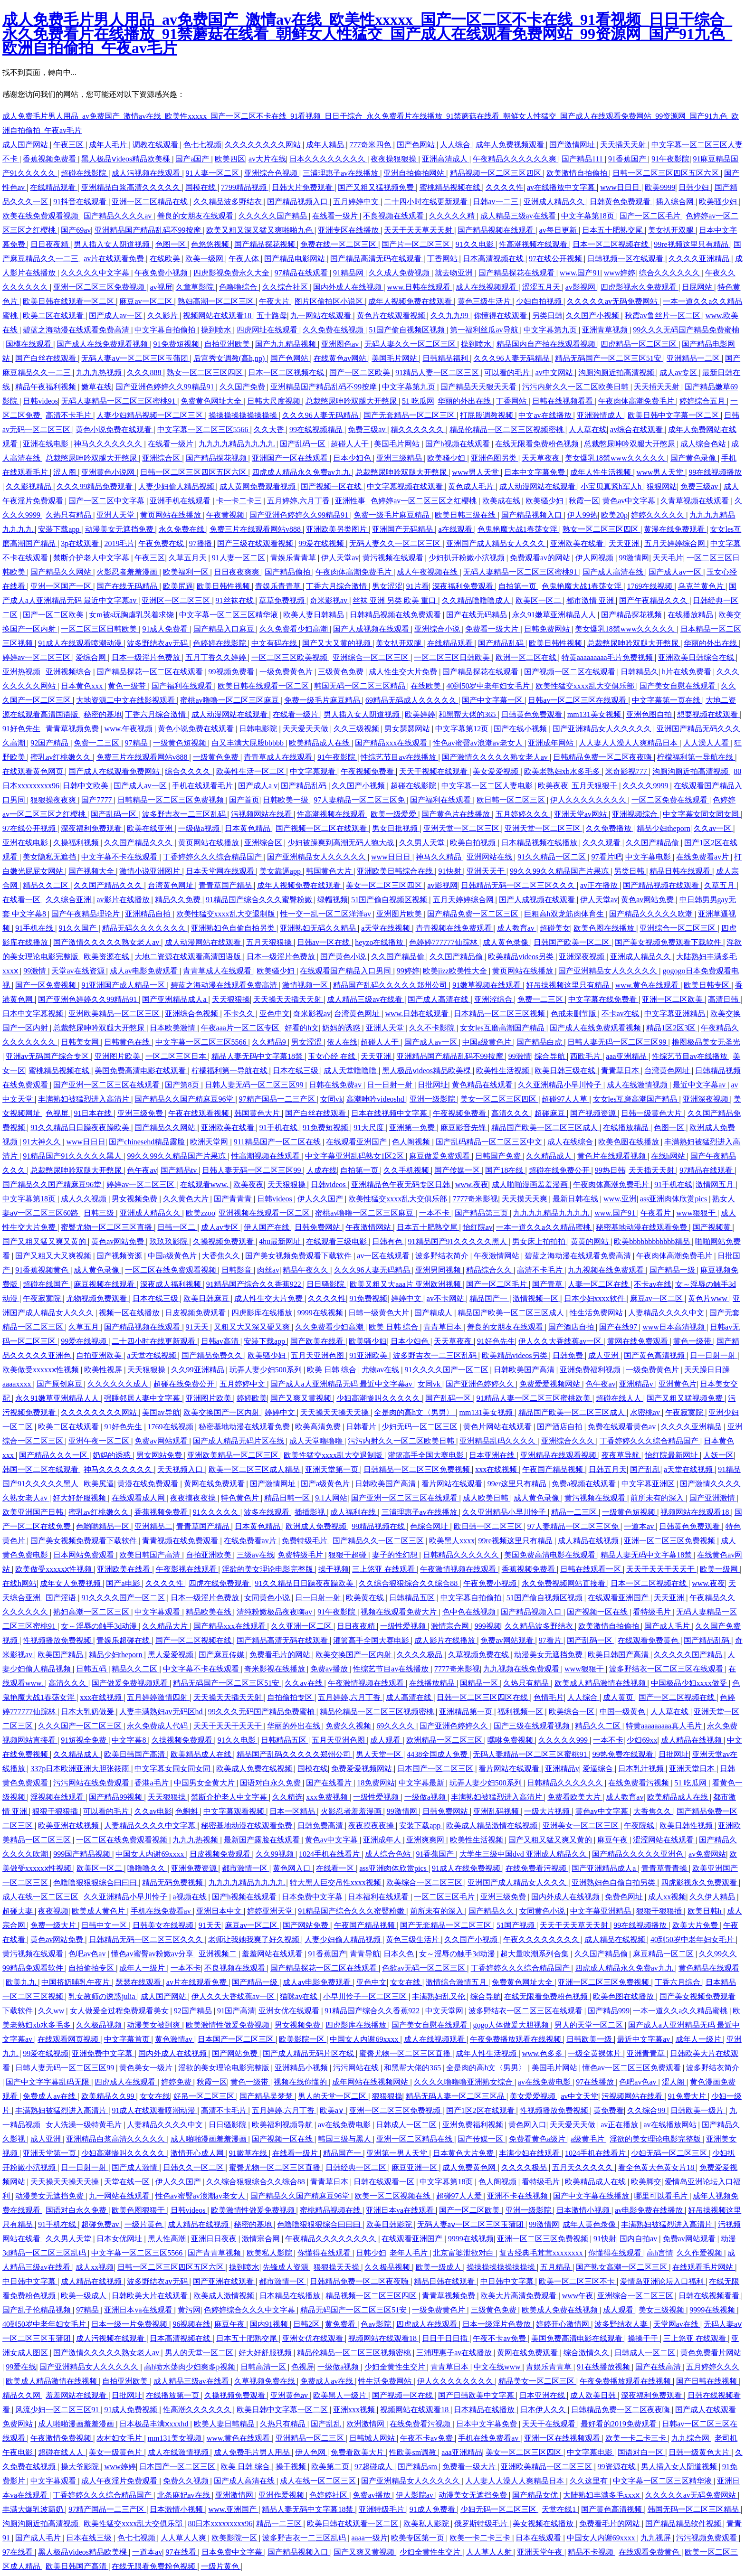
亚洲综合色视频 (271, 173)
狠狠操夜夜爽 (54, 800)
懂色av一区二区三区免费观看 (633, 2068)
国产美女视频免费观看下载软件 (669, 942)
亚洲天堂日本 (692, 1769)
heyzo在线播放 (380, 942)
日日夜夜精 (50, 244)
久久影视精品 (29, 486)
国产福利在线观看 (183, 686)
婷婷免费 (177, 2082)
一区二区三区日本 (176, 1056)
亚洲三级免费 (141, 1113)
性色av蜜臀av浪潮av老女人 (479, 743)
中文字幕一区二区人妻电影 (488, 786)
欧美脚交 (646, 2182)
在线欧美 (166, 259)
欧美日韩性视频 (224, 586)
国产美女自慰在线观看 (678, 686)
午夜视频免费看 (368, 771)
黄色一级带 (128, 686)
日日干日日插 (445, 2338)
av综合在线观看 (637, 429)
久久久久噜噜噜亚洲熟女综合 (464, 2082)
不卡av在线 (621, 1014)
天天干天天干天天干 (661, 1569)
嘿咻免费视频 (511, 1740)
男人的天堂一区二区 (589, 2025)
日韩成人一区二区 (407, 2125)
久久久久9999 (646, 786)
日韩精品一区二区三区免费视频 (171, 800)
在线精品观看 (53, 187)
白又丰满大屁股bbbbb (248, 743)
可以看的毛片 (508, 372)
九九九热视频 (100, 372)
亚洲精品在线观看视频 (559, 1455)
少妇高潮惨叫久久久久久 (379, 1398)
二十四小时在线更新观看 (426, 202)
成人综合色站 (704, 444)
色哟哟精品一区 (103, 1526)
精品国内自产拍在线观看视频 (547, 344)
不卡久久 (240, 1014)
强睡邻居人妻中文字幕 (143, 1398)
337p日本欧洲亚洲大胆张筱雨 (80, 1769)
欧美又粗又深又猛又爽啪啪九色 (260, 230)
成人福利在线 (354, 1512)
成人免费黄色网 (469, 2167)
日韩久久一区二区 (194, 2167)
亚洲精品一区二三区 (311, 2438)
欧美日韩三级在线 (466, 515)
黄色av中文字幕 (629, 501)
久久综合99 (647, 2110)
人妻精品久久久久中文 (667, 1313)
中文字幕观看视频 (234, 1811)
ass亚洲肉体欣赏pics (674, 1199)
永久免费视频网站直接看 (564, 1583)
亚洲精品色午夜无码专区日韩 (401, 1184)
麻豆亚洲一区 (415, 2167)
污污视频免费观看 (707, 2538)
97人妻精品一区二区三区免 (360, 800)
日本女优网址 (120, 2239)
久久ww (52, 2011)
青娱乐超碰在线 (124, 1640)
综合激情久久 (587, 2353)
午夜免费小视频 (162, 273)
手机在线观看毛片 (203, 786)
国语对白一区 (641, 2452)
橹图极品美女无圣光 (706, 1042)
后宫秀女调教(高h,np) (230, 358)
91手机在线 (35, 928)
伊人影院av (415, 2495)
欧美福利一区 (186, 572)
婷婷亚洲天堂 (271, 1911)
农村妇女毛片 (120, 2438)
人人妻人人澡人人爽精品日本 (629, 743)
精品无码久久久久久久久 (145, 928)
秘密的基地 (103, 714)
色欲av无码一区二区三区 (424, 1968)
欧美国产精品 (61, 1655)
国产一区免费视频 (46, 985)
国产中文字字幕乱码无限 (48, 2082)
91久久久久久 (216, 1512)
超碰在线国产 (46, 1284)
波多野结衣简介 (442, 1256)
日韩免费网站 (548, 629)
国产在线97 (619, 1327)
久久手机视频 (407, 1170)
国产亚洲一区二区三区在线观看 (107, 1085)
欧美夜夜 (553, 786)
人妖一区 (718, 1455)
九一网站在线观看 (321, 315)
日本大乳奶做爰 (88, 1712)
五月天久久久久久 (583, 2167)
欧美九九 (22, 1982)
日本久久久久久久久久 (328, 159)
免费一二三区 (97, 743)
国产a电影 (124, 1583)
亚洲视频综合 (69, 672)
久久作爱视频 (700, 2253)
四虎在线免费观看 (220, 1583)
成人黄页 (619, 1697)
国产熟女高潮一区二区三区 (622, 2267)
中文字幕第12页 (462, 729)
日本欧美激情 (173, 1028)
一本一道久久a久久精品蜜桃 (544, 1227)
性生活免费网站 (597, 1313)
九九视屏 (656, 2538)
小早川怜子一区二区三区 (366, 1996)
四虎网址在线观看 (268, 330)
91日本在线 (94, 1113)
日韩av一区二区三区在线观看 (578, 700)
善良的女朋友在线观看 (196, 216)
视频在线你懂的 (301, 2082)
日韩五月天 (608, 1469)
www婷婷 (620, 273)
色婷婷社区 (329, 2495)
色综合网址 (430, 1526)
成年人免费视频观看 (511, 145)
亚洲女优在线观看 (289, 2011)
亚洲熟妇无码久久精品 (319, 928)
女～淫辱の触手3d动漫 (100, 1626)
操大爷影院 (81, 2467)
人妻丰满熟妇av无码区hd (161, 1712)
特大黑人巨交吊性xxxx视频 (336, 1882)
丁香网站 (443, 259)
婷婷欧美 (252, 1398)
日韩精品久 (640, 672)
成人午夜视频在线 (428, 572)
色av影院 (376, 2324)
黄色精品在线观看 (483, 1085)
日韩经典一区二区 (356, 2167)
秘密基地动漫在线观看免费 (642, 1227)
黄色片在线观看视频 (392, 315)
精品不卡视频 (591, 2552)
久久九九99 (450, 315)
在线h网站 (669, 1156)
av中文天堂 (579, 2096)
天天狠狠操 (231, 999)
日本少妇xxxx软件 (595, 1298)
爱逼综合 (599, 1769)
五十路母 (272, 315)
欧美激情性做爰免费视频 (228, 2025)
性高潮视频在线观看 (534, 244)
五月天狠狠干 (595, 786)
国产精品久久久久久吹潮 (652, 914)
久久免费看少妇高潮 (294, 629)
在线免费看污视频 (639, 1783)
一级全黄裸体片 (595, 2053)
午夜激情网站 (369, 1227)
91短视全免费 (84, 1740)
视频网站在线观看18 (218, 315)
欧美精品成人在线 (320, 743)
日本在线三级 (296, 1070)
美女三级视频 (662, 2310)
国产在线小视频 (521, 729)
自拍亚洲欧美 (228, 344)
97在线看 (18, 2552)
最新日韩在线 (576, 1199)
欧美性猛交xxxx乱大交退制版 (226, 914)
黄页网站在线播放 (171, 515)
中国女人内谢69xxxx (150, 1854)
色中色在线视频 (469, 1612)
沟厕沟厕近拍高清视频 (617, 372)
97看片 (551, 1640)
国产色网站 (417, 145)
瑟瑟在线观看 (139, 1982)
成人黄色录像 (506, 942)
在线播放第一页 (173, 2395)
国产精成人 (434, 1313)
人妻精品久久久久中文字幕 (150, 1825)
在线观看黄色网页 (33, 771)
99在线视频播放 (715, 472)
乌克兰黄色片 (702, 586)
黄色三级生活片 (485, 301)
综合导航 (551, 1056)
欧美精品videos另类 (521, 957)
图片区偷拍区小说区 (330, 301)
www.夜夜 (471, 1184)
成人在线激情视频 (638, 1085)
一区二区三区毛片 (445, 1897)
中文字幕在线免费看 (603, 999)
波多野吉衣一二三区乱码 (185, 814)
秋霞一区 (584, 501)
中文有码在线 (275, 643)
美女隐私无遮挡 (50, 857)
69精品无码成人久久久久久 (411, 700)
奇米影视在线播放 (275, 1669)
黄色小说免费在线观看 (114, 429)
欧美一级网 (205, 259)
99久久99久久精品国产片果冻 (560, 871)
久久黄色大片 (186, 1199)
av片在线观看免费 (115, 259)
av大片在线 (267, 159)
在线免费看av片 (703, 857)
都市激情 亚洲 (591, 600)
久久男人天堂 (423, 843)
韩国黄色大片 (329, 871)
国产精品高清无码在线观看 (376, 259)
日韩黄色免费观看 (621, 202)
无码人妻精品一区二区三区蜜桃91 (119, 401)
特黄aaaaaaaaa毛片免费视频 (608, 657)
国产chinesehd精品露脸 (148, 1142)
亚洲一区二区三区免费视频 (99, 287)
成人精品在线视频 (589, 1541)
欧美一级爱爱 (394, 814)
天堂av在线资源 (78, 971)
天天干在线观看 (549, 2424)
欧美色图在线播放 (604, 928)
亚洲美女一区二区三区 (582, 1825)
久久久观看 (602, 843)
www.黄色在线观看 (648, 985)
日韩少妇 (694, 187)
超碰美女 (555, 928)
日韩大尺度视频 (274, 401)
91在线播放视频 (604, 2367)
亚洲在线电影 (46, 444)
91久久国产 (78, 928)
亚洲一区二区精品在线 (151, 202)
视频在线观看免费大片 (400, 1612)
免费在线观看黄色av (623, 1427)
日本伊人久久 (544, 2410)
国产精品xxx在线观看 (392, 743)
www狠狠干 (696, 1213)
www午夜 (578, 2296)
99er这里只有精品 (517, 1484)
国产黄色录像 (694, 458)
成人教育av (516, 928)
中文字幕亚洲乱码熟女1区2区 (355, 1156)
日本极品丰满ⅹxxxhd (154, 2424)
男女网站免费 (160, 1455)
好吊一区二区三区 (204, 2096)
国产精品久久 (492, 1911)
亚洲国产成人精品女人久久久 (496, 543)
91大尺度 (369, 1127)
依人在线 (342, 1042)
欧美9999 (660, 187)
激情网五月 (715, 1184)
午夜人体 (245, 259)
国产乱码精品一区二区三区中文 (490, 1142)
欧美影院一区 (302, 2039)
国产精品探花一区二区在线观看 (150, 672)
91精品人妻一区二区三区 (438, 372)
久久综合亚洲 (69, 900)
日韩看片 (362, 1427)
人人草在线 (588, 429)
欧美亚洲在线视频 (69, 1825)
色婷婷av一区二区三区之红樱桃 (424, 501)
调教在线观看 (156, 145)
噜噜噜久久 (147, 1868)
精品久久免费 (178, 900)
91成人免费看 (166, 629)
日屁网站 (698, 287)
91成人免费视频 (131, 2410)
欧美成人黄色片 (99, 1911)
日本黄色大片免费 (464, 2153)
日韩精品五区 (413, 1598)
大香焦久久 (222, 1256)
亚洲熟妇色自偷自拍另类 (234, 928)
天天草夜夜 (542, 458)
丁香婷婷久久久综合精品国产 (213, 857)
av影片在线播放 (123, 900)
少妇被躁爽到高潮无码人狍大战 (341, 843)
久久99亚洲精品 (198, 1370)
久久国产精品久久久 (139, 843)
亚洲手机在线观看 (181, 501)
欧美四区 (230, 159)
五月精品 (556, 2267)
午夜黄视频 (226, 515)
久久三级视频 (357, 729)
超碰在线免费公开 (560, 1170)
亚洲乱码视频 (497, 1811)
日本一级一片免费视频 (130, 2324)
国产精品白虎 (540, 1042)
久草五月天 (189, 558)
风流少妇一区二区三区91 (58, 2410)
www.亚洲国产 (234, 2509)
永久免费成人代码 (158, 1726)
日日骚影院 (326, 1284)
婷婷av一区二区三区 (37, 657)
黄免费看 (608, 2110)
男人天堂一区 (379, 1754)
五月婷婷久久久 (523, 814)
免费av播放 (330, 1669)
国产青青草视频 (215, 2253)
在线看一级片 (336, 216)
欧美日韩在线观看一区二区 (69, 301)
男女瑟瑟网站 (408, 729)
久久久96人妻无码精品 (513, 358)
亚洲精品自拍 (148, 914)
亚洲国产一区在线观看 (291, 458)
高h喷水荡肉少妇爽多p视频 (190, 2367)
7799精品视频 (244, 187)
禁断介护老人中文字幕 (92, 558)
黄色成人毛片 (472, 486)
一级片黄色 (144, 2224)
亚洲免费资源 (195, 1868)
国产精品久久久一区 (54, 1455)
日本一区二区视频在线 (611, 244)
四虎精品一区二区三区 (639, 344)
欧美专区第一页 (418, 2538)
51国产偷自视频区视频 (408, 330)
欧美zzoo (200, 1213)
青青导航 (365, 1954)
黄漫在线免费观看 (675, 529)
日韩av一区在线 (324, 942)
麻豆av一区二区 (146, 301)
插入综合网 (676, 202)
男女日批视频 (396, 828)
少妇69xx (642, 1740)
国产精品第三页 (482, 1213)
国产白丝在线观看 (46, 358)
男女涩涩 (387, 586)
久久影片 (163, 315)
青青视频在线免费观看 (455, 928)
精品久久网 (22, 2395)
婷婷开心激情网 (563, 2324)
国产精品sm (418, 2467)
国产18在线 (505, 1170)
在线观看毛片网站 (703, 2267)
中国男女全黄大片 (205, 1783)
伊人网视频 (595, 558)
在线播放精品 (691, 615)
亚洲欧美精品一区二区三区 (115, 1014)
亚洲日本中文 (220, 1911)
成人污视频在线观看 (147, 173)
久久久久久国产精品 (274, 216)
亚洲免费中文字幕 (103, 2053)
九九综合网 (691, 2438)
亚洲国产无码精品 (403, 529)
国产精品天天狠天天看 (479, 387)
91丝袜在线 (236, 600)
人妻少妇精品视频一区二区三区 (150, 415)
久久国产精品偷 (653, 843)
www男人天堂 (476, 472)
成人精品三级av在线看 (519, 216)
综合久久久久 (188, 771)
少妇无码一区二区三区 (420, 1427)
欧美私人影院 (270, 2253)
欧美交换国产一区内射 (222, 1412)
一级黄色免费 (216, 757)
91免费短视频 (177, 344)
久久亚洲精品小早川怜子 (560, 1085)
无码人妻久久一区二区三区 (411, 344)
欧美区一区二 (539, 600)
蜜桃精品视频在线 (451, 187)
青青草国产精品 (226, 885)
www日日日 (620, 187)
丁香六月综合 (678, 1982)
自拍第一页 (518, 586)
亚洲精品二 (153, 1526)
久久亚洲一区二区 (302, 1626)
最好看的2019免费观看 (620, 2424)
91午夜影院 (670, 159)
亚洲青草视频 (606, 330)
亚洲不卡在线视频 (518, 2196)
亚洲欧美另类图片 (337, 529)
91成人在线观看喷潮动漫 (81, 643)
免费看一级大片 (492, 629)
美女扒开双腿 (672, 230)
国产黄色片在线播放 (456, 814)
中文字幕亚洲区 (649, 1484)
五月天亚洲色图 (318, 1355)
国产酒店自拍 (572, 1327)
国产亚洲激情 (713, 1498)
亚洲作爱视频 (282, 2495)
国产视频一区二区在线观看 (570, 672)
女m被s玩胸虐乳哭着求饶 (132, 615)
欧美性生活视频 (503, 1070)
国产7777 (97, 800)
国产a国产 (193, 159)
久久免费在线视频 (334, 330)
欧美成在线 (502, 501)
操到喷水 (217, 330)
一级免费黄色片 (287, 672)
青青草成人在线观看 (279, 757)
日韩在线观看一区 (591, 1569)
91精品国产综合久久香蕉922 (254, 1284)
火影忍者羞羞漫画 (127, 572)
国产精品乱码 (501, 643)
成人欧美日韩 (486, 1498)
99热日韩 (610, 1170)
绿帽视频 (332, 900)
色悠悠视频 (211, 244)
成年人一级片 (143, 1968)
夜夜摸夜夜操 (194, 1498)
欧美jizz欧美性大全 (456, 971)
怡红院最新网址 (672, 1455)
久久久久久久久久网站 (264, 145)
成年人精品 (326, 145)
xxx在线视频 (497, 1469)
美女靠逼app (281, 871)
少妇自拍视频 (540, 301)
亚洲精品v (637, 1384)
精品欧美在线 (209, 1612)
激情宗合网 (451, 1626)
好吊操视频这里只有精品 (568, 985)
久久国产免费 (243, 387)
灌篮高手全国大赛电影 (427, 1455)
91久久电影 (476, 244)
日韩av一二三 (496, 202)
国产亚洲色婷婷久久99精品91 (165, 387)
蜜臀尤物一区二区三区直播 (107, 1227)
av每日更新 (559, 230)
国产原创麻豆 (60, 1384)
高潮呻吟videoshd (376, 1099)
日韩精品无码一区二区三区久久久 (519, 885)
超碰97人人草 (565, 1099)
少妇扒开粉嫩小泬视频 (467, 558)
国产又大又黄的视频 (337, 643)
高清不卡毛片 (69, 415)
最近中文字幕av (700, 1085)
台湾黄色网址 (171, 885)
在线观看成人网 (139, 1498)
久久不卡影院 (433, 1028)
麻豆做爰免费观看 (440, 1156)
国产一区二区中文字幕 (107, 501)
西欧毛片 (586, 1056)
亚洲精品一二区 (694, 358)
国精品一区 (480, 1683)
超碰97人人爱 (460, 2196)
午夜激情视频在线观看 (459, 1569)
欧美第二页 (331, 2467)
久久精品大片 (166, 1626)
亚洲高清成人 (445, 159)
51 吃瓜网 (418, 401)
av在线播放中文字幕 (562, 187)
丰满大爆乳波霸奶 (33, 2509)
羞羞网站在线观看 (273, 1954)
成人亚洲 (604, 1355)
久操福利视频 (77, 843)
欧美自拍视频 (473, 843)
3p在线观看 (81, 543)
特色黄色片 (241, 1498)
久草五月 (720, 885)
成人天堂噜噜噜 (351, 1070)
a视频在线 (190, 1897)
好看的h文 (302, 1028)
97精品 (137, 743)
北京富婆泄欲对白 (464, 2253)
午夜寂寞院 (43, 1298)
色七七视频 (202, 145)
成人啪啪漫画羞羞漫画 (531, 1184)
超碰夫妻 (18, 1911)
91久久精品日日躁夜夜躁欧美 (80, 1127)
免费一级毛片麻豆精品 (392, 515)
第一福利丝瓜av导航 (485, 330)
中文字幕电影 (649, 857)
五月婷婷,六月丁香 (299, 501)
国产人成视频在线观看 (372, 629)
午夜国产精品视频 (553, 1469)
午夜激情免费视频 (61, 2438)
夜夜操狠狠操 (394, 159)
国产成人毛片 (668, 1626)
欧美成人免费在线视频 (255, 1769)
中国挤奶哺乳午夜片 (76, 1982)
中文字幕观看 (313, 771)
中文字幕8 (130, 1740)
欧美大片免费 (696, 1925)
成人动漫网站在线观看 (538, 486)
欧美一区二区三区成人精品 (255, 1469)
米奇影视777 (627, 771)
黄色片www (708, 1298)
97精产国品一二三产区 (278, 1099)
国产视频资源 (594, 1113)
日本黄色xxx (83, 686)
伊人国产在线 (267, 1227)
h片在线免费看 (687, 672)
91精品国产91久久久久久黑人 (73, 1156)
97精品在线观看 (302, 273)
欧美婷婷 (420, 714)
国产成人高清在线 (614, 572)
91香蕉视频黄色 (42, 1270)
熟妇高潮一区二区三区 (217, 301)
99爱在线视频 (322, 543)
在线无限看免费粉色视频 (538, 444)
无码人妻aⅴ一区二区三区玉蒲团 (135, 358)
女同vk (331, 1099)
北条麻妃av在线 (184, 2495)
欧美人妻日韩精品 (314, 615)
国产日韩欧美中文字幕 (477, 2395)
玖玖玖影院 (170, 1241)
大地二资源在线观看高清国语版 (188, 957)
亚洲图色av (341, 344)
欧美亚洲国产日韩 (33, 1512)
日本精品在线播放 (290, 2296)
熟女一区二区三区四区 (206, 372)
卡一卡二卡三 (240, 501)
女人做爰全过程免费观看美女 (120, 2011)
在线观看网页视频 (69, 2039)
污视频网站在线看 (262, 814)
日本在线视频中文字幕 (390, 1113)
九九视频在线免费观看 (607, 1270)
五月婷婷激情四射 (158, 1697)
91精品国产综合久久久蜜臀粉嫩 (260, 900)
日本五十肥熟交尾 (613, 230)
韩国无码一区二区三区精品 (360, 686)
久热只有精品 (69, 515)
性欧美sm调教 (413, 2452)
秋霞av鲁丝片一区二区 (663, 315)
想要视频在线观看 (708, 714)
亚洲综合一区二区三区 (372, 657)
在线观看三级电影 (337, 1241)
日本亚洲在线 (492, 1455)
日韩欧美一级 (286, 800)
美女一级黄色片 (116, 2452)
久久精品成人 (549, 1156)
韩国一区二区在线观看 (41, 1469)
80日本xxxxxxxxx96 (220, 2523)
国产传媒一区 (458, 1170)
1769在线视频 (650, 586)
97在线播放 (596, 2082)
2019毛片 (119, 543)
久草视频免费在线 (479, 1655)
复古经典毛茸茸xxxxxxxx (542, 2253)
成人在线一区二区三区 (41, 1897)
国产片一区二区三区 (417, 244)
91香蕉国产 (628, 159)
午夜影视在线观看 (187, 1569)
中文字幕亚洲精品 (675, 1014)
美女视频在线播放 (544, 2523)
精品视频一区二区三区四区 (496, 173)
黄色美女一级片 (146, 2068)
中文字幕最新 (422, 1783)
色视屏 (58, 1113)
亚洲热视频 (22, 672)
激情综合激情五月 (457, 1982)
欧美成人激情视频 (224, 2296)
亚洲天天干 (486, 871)
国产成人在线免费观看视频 (103, 344)
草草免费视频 (282, 600)
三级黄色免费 (341, 672)
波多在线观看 (267, 1512)
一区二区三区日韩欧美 (100, 629)
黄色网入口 (293, 1868)
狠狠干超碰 (348, 1555)
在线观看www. (205, 1184)
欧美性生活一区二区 (251, 771)
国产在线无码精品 (127, 586)
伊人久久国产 (321, 1199)
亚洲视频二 (219, 1954)
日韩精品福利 (446, 358)
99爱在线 (21, 2367)
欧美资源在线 (107, 957)
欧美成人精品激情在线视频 (601, 1683)
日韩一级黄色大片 (652, 1113)
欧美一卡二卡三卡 (636, 2438)
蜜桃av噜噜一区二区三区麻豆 (230, 700)
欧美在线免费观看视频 (41, 216)
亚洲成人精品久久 (555, 202)
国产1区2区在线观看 (481, 2110)
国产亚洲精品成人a (175, 999)
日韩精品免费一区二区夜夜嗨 (603, 757)
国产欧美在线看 (317, 1341)
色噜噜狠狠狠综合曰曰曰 (96, 1882)
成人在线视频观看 (487, 287)
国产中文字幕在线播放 (592, 2196)
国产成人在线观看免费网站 (115, 771)
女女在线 (406, 1982)
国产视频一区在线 (332, 486)
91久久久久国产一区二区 (447, 1370)
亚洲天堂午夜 (540, 2552)
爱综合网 (92, 657)
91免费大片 (688, 2096)
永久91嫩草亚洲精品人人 (555, 615)
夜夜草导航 (621, 1455)
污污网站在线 (357, 2068)
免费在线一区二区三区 (339, 244)
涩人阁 (65, 472)
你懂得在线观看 (501, 315)
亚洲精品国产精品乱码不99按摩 (149, 230)
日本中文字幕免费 (535, 472)
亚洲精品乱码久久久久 (498, 1441)
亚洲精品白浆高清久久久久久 (131, 187)
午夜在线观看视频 (199, 1113)
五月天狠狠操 (270, 942)
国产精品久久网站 (61, 572)
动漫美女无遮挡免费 (120, 529)
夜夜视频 (53, 1911)
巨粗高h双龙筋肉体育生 (565, 914)
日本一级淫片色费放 (147, 657)
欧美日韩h (706, 1911)
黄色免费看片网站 (710, 2353)
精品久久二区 (46, 885)
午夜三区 (69, 145)
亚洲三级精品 (400, 458)
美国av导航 (161, 1412)
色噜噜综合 (239, 287)
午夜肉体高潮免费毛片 (637, 401)
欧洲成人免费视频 (317, 1526)
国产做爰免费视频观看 (131, 1683)
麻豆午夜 (613, 1840)
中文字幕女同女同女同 (702, 814)
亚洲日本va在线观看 (401, 2210)
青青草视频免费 (73, 729)
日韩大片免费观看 (303, 187)
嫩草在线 (96, 387)
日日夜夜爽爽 (237, 572)
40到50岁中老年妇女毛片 (489, 686)
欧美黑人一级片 (340, 2395)
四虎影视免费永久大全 (232, 273)
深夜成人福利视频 (171, 1284)
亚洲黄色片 (678, 1384)
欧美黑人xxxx (452, 1541)
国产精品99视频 (116, 1797)
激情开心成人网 (198, 2153)
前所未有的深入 (658, 1498)
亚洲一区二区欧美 (673, 999)
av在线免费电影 (545, 2082)
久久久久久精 (453, 216)
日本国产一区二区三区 (436, 1769)
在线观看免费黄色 (649, 1640)
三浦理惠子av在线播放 (341, 173)
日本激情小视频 (583, 2210)
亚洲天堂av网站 (581, 814)
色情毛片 (549, 1697)
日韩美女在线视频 (164, 1925)
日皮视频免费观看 (196, 1313)
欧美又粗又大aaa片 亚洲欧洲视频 (406, 1284)
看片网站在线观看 (452, 1484)
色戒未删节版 (574, 1014)
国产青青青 (234, 1199)
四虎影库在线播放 (262, 1313)
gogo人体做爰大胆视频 (512, 2025)
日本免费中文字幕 (313, 1897)
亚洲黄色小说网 (108, 472)
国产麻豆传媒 (222, 1655)
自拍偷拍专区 (291, 1697)
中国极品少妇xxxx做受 (690, 1683)
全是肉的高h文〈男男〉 (415, 1412)
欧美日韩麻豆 (207, 1298)
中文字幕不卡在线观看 (120, 857)
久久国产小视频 (593, 315)
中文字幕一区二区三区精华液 (229, 615)
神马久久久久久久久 (109, 444)
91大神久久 (43, 1142)
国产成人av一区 (116, 315)
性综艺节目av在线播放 (399, 757)
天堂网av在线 (676, 2324)
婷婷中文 (407, 1298)
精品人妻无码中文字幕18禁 (258, 1056)
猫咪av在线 (299, 1996)
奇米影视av (329, 600)
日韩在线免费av (336, 1085)
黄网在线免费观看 (638, 1341)
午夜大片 (275, 301)
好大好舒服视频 (80, 1498)
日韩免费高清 (321, 1825)
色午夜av (142, 1170)
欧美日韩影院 (390, 2224)
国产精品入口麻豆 (224, 629)
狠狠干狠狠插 (56, 1811)
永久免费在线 (182, 529)
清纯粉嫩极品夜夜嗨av (275, 1612)
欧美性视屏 (104, 1370)
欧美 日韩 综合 (394, 1327)
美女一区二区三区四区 (385, 885)
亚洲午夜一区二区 (99, 1441)
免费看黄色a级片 (538, 2139)
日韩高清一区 (264, 2367)
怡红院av (478, 1227)
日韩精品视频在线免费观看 (396, 615)
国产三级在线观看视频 (256, 543)
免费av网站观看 (161, 1441)
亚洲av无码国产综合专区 (48, 1056)
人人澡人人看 (707, 743)
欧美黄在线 (366, 1598)
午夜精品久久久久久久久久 (331, 2239)
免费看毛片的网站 (280, 1655)
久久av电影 (153, 1811)
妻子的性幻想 (396, 1555)
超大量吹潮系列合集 (535, 1954)
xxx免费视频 (328, 1797)
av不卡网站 (446, 1298)
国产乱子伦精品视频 (37, 2310)
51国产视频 (516, 1925)
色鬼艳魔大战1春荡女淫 (518, 529)
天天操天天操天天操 (335, 1412)
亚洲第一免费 (413, 1127)
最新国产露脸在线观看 (263, 1840)
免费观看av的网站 (541, 558)
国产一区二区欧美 (360, 372)
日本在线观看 (539, 2538)
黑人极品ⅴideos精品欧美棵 (126, 159)
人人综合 (456, 145)
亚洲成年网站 (551, 743)
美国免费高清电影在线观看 (141, 1070)
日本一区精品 (293, 1811)
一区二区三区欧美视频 (290, 657)
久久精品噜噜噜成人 (477, 600)
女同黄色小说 (268, 1598)
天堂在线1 (560, 2509)
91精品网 (349, 273)
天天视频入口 (181, 1469)
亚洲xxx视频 (355, 2410)
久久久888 (145, 372)
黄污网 (189, 2310)
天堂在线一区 (128, 2182)
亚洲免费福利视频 (591, 1370)
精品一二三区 (575, 1512)
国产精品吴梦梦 (267, 2096)
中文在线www (498, 2367)
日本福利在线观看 (379, 1897)
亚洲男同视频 (439, 1270)
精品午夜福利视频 (46, 387)
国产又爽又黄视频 (301, 1398)
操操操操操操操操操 (244, 415)
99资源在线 (618, 2467)
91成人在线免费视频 (467, 1868)
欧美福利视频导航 (283, 2125)
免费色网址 (625, 1897)
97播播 (201, 543)
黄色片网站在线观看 (498, 1427)
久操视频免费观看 (224, 1241)
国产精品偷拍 (288, 572)
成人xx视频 (667, 1897)
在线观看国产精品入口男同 (346, 971)
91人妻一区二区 (213, 173)
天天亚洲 (625, 543)
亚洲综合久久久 (568, 1441)
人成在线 (321, 1170)
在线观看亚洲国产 (357, 1142)
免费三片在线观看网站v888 (256, 529)
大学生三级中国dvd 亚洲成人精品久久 (524, 1854)
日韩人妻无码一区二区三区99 (617, 1042)
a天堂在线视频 (386, 928)
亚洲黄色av (290, 2395)
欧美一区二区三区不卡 (578, 2281)
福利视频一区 (521, 1712)
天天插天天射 (624, 145)
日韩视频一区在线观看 (626, 259)
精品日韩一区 (288, 1498)
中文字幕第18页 (588, 216)
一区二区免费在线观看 (670, 800)
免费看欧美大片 (574, 1797)
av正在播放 (600, 885)
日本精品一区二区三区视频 (500, 1014)
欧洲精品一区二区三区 (445, 1740)
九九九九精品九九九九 (238, 444)
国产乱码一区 (303, 444)
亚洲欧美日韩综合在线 (697, 657)
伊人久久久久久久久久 (589, 800)
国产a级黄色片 (326, 1484)
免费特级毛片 (305, 1541)
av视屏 (161, 287)
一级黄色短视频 (180, 743)
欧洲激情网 (366, 2424)
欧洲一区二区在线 (527, 657)
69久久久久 (396, 1726)
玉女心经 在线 (332, 1056)
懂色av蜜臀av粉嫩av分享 (153, 1954)
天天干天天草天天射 (419, 230)
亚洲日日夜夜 (215, 2239)
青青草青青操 (665, 1868)
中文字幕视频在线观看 (406, 486)
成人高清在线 (409, 1697)
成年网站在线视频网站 (371, 2082)
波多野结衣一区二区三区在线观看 (667, 1669)
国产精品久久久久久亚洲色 (638, 1854)
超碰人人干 (351, 444)
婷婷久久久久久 (658, 515)
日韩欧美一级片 (698, 2110)
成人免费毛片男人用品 (253, 2452)
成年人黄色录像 (590, 2224)
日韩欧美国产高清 (525, 1370)
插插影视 (311, 1512)
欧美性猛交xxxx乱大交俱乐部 (585, 686)
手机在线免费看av (162, 1911)
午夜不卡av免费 (500, 2338)
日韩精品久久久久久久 (462, 1555)
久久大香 (270, 429)
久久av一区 (713, 828)
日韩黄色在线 (128, 1042)
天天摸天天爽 (525, 1199)
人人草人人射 (490, 2552)
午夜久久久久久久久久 (542, 1939)
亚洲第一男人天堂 (397, 2153)
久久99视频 (276, 1854)
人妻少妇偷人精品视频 (177, 486)
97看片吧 (607, 857)
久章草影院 (196, 287)
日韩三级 (100, 1213)
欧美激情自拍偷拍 (577, 173)
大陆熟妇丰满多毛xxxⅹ (602, 2495)
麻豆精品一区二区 (664, 1954)
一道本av (640, 1526)
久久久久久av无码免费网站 (613, 301)
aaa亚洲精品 (627, 1056)
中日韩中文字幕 (29, 2281)
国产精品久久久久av (118, 216)
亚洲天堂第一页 (332, 1469)
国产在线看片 (329, 1783)
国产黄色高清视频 (655, 1355)
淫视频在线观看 (58, 1797)
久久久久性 (505, 187)
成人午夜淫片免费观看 (120, 2481)
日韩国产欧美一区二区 (572, 942)
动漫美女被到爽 (154, 2025)
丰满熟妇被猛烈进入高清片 (84, 1099)
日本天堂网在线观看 (221, 871)
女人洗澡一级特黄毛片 (85, 2125)
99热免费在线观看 (623, 1754)
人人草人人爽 (184, 2538)
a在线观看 (456, 529)
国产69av (76, 230)
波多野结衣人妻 (621, 2324)
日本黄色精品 (248, 828)
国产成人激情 (135, 2167)
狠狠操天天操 (337, 2267)
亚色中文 (274, 1014)
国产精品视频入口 (298, 202)
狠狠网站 (662, 486)
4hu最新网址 (281, 1241)
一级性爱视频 (404, 1626)
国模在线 (201, 187)
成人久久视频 (84, 1199)
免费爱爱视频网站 (550, 1384)
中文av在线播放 (545, 415)
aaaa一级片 (369, 2538)
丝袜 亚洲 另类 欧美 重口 (395, 600)
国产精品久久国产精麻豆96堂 (184, 1099)
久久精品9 (270, 1042)
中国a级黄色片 (487, 1042)
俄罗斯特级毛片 (481, 2523)
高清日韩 (724, 999)
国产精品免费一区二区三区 (473, 914)
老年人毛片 (410, 2253)
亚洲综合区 (162, 458)
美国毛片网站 (395, 358)
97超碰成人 (374, 2467)
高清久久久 (511, 1113)
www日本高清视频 (674, 1327)
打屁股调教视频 (487, 415)
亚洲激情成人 (600, 415)
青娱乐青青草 (294, 558)
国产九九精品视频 (286, 344)
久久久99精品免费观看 (95, 486)
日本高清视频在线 (494, 259)
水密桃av (646, 1412)
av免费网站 (707, 1854)
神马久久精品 (439, 857)
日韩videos (40, 401)
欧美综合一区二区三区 (425, 1882)
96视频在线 (191, 2324)
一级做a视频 (199, 828)
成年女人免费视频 (71, 1583)
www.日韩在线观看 (420, 287)
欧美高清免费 (319, 1427)
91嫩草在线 (249, 2153)
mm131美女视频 (595, 714)
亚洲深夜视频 (582, 957)
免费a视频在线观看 (585, 1484)
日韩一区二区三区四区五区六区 (666, 173)
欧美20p (614, 515)
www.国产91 (580, 273)
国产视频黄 (713, 1227)
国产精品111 (583, 159)
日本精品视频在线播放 (540, 843)
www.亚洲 (620, 1199)
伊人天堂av (340, 558)
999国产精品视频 (82, 1854)
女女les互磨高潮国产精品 (503, 1028)
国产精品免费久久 (212, 1355)
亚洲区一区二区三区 (177, 600)
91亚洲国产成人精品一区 (124, 985)
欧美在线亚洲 (150, 828)
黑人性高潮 (168, 2239)
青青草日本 (621, 1070)
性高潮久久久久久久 (198, 2410)
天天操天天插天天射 (288, 999)
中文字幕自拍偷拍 (165, 330)
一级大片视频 (548, 1811)
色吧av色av (87, 1954)
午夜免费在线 (162, 543)
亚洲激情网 (235, 2495)
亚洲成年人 (383, 1840)
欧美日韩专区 (707, 985)
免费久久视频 (349, 1726)
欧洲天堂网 (210, 1142)
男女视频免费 (135, 1199)
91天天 (198, 1327)
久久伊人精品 (713, 1897)
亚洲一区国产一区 (61, 586)
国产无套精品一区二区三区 (410, 415)
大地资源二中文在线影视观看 (126, 700)
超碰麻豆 (551, 1113)
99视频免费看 (232, 672)
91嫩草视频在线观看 (487, 985)
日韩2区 (307, 2324)
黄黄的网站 (591, 1241)
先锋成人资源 (286, 2267)
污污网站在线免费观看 (92, 1783)
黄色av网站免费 (648, 900)
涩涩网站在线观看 (664, 1840)
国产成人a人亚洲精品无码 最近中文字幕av (342, 1384)
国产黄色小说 (344, 957)
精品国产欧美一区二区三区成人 (545, 1127)
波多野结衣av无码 (158, 643)
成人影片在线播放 (445, 1640)
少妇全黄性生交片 (395, 2367)
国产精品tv (180, 1170)
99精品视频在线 (379, 1526)
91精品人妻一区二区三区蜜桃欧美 (534, 1398)
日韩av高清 (220, 1341)
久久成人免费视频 (400, 273)
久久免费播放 (609, 828)
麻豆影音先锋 (464, 1127)
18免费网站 (376, 1783)
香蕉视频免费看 (50, 159)
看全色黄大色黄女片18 (657, 2167)
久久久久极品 (420, 1655)
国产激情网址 (573, 145)
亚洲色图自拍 (650, 714)
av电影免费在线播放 (650, 2210)
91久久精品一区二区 (552, 857)
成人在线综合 (571, 1142)
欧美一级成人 (439, 2267)
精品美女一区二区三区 (537, 2381)
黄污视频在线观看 (394, 558)
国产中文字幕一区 (493, 700)
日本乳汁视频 (642, 1769)
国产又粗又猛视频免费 (377, 187)
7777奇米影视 (475, 1199)
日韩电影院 (259, 729)
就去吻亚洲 (455, 273)
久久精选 (287, 1797)
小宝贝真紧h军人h (612, 486)
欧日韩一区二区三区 (512, 800)
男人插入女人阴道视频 (113, 244)
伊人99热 (582, 515)
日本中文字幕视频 (33, 1014)
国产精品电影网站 (295, 259)
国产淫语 (62, 1598)
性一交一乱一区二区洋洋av (326, 914)
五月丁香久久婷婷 (216, 657)
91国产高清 (236, 2011)
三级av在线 (255, 1555)
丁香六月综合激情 (337, 586)
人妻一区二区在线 (599, 1284)
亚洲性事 (351, 501)
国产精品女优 (536, 2495)
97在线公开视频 (556, 259)
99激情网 (634, 558)
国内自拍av (639, 2239)
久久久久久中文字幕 (96, 273)
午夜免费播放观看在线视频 (516, 2039)
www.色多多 (543, 2053)
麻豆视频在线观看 (105, 1284)
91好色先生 (22, 729)
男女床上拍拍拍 (539, 1241)
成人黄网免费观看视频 (258, 486)
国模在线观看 (29, 344)
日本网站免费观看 (84, 1555)
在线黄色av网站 (341, 358)
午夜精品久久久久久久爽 (515, 159)
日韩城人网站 (373, 2438)
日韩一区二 (177, 1227)
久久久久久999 (564, 1740)
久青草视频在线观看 (695, 501)
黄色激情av (174, 2039)
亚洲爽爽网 (426, 1840)
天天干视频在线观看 (434, 771)
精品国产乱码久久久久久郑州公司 (391, 985)
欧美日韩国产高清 (150, 1555)
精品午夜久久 (306, 1270)
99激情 (35, 971)
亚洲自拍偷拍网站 (414, 173)
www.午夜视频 (129, 729)
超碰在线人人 (619, 1398)
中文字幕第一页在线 (667, 700)
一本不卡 (435, 1213)
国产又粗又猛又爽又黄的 (45, 1241)
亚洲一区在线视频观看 (563, 2438)
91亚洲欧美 (369, 1355)
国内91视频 (270, 2324)
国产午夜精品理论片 (86, 914)
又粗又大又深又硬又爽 (253, 1327)
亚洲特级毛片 (382, 2509)
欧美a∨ (333, 2110)
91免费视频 (368, 1298)
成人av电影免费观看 (145, 971)
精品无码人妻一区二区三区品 (456, 2096)
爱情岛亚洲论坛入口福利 (663, 2281)
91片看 (417, 586)
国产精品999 (609, 2011)
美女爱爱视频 (496, 771)
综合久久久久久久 (670, 273)
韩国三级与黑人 (345, 2139)
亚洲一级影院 (433, 1099)
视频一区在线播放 (130, 1313)
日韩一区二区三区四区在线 (483, 1697)
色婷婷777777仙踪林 (444, 942)
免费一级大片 (54, 1925)
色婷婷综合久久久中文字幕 (250, 2310)
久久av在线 (304, 1683)
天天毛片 (668, 558)
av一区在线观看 (384, 1256)
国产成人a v (257, 786)
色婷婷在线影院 (220, 643)
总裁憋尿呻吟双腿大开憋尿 (352, 401)
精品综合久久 (490, 1270)
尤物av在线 (381, 1370)
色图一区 (171, 244)
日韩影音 (237, 1270)
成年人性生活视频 (601, 472)
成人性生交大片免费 (404, 672)
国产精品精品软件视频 (684, 2523)
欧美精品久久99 (108, 2096)
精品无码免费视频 (173, 1882)
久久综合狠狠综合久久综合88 (409, 1583)
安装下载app (59, 529)
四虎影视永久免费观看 (639, 287)
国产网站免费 (306, 1925)
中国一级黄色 (623, 1712)
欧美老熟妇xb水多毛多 (563, 771)
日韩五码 (92, 1669)
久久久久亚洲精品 (700, 259)
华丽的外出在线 (465, 401)
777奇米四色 (371, 145)
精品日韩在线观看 (680, 871)
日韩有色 (388, 1241)
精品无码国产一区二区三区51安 (609, 358)
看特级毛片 (653, 1612)
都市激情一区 (245, 1868)
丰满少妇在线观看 (530, 2153)
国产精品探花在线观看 (517, 273)
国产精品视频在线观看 (496, 230)
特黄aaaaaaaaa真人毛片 (665, 1726)
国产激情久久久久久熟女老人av (496, 757)
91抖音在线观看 (80, 202)
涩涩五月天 (542, 287)
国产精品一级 (673, 1270)
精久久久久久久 (418, 429)
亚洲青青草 (647, 2053)
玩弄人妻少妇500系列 (266, 1370)
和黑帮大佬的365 (468, 714)
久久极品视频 (100, 2025)
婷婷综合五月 (703, 401)
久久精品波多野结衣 (228, 202)
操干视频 (333, 1569)
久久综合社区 (286, 287)
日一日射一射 (390, 1085)
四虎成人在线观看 (126, 2082)
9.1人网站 (331, 1498)
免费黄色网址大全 (212, 401)
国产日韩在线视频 (707, 2381)
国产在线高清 (659, 2367)
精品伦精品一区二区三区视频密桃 (507, 429)
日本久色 (399, 1954)
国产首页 (244, 800)
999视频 (488, 1626)
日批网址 (433, 1085)
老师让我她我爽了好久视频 (254, 1939)
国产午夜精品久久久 (654, 600)
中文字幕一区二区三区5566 (203, 429)
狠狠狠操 (387, 2096)
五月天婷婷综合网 (675, 543)
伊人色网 (311, 2452)
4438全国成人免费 (438, 1754)
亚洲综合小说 (438, 629)
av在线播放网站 (670, 2125)
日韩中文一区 (105, 1925)
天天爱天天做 (306, 729)
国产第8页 (183, 1085)
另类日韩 (547, 315)
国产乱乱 (645, 1469)
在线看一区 (22, 900)
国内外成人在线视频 (348, 287)
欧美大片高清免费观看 (519, 2296)
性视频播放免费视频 (58, 1640)
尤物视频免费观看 (97, 1298)
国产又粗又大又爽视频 (54, 1256)
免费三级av (367, 429)
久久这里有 (590, 2481)
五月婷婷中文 (357, 202)
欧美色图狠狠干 (139, 2210)
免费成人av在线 (50, 2096)
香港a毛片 (152, 1783)
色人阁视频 (412, 1142)
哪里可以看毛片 (661, 2196)
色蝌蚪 (187, 1811)
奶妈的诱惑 (342, 1028)
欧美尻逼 (178, 586)
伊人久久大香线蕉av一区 (560, 1341)
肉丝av (268, 1270)
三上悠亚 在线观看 (384, 1569)
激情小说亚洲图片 (150, 871)
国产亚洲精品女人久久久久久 (603, 729)
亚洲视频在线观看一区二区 (265, 1213)
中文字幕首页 (128, 2039)
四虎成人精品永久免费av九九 (302, 472)
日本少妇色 (353, 458)
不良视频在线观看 (394, 216)
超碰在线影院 (84, 173)
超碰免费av (101, 2224)
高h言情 (660, 2253)
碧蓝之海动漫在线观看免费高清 (77, 330)
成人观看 (386, 1740)
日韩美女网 (81, 1042)
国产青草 (548, 1284)
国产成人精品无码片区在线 (239, 1441)
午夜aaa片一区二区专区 (241, 1028)
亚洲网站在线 (490, 857)
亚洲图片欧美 (400, 914)
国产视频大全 (92, 871)
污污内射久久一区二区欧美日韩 (576, 387)
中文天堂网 (445, 2011)
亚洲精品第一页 (466, 1712)
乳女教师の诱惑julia (102, 1996)
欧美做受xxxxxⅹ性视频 (41, 1370)
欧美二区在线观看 (54, 315)
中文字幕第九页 (551, 330)
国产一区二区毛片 (651, 216)
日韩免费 (569, 1355)
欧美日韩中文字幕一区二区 (674, 415)
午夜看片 (656, 1213)
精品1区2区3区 (671, 1028)
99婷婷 (408, 971)
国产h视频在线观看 (458, 444)
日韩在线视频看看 (563, 401)
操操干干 (644, 2338)
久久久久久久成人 (118, 1384)
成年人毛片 (109, 145)
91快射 (451, 871)
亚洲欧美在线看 (577, 543)
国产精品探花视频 (265, 244)
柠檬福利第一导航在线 (696, 757)
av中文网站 (555, 372)
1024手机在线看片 (330, 1854)
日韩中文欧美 (86, 786)
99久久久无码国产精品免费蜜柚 (686, 330)
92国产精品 (50, 743)
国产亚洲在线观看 (224, 2281)
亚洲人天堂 (116, 515)
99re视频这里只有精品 (692, 244)
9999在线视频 (321, 1313)
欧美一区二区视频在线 (393, 2196)
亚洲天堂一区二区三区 (462, 828)
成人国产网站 (26, 145)
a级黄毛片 (588, 2139)
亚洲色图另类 (494, 458)
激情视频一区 (306, 985)
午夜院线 (640, 1825)
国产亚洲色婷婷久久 (481, 1384)
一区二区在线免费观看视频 (171, 1270)
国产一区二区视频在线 (194, 1640)
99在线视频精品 (316, 429)
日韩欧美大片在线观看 (151, 2296)
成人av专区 (679, 372)
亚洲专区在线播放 (349, 230)
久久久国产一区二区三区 (81, 1726)
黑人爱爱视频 (171, 1655)
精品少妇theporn (663, 828)
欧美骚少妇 (719, 202)
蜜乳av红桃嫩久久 (61, 757)
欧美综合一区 (572, 1712)
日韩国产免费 (499, 1156)
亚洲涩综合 (494, 999)
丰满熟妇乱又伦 (439, 1996)
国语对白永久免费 (271, 1783)
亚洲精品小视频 (302, 2068)
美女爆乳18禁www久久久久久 (616, 458)
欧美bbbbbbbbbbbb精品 (653, 1241)
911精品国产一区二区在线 (278, 1142)
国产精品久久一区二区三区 (379, 1541)
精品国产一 (489, 1298)
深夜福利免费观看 (463, 586)
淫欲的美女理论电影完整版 (268, 1569)
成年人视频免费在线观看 (411, 301)
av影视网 (581, 287)
